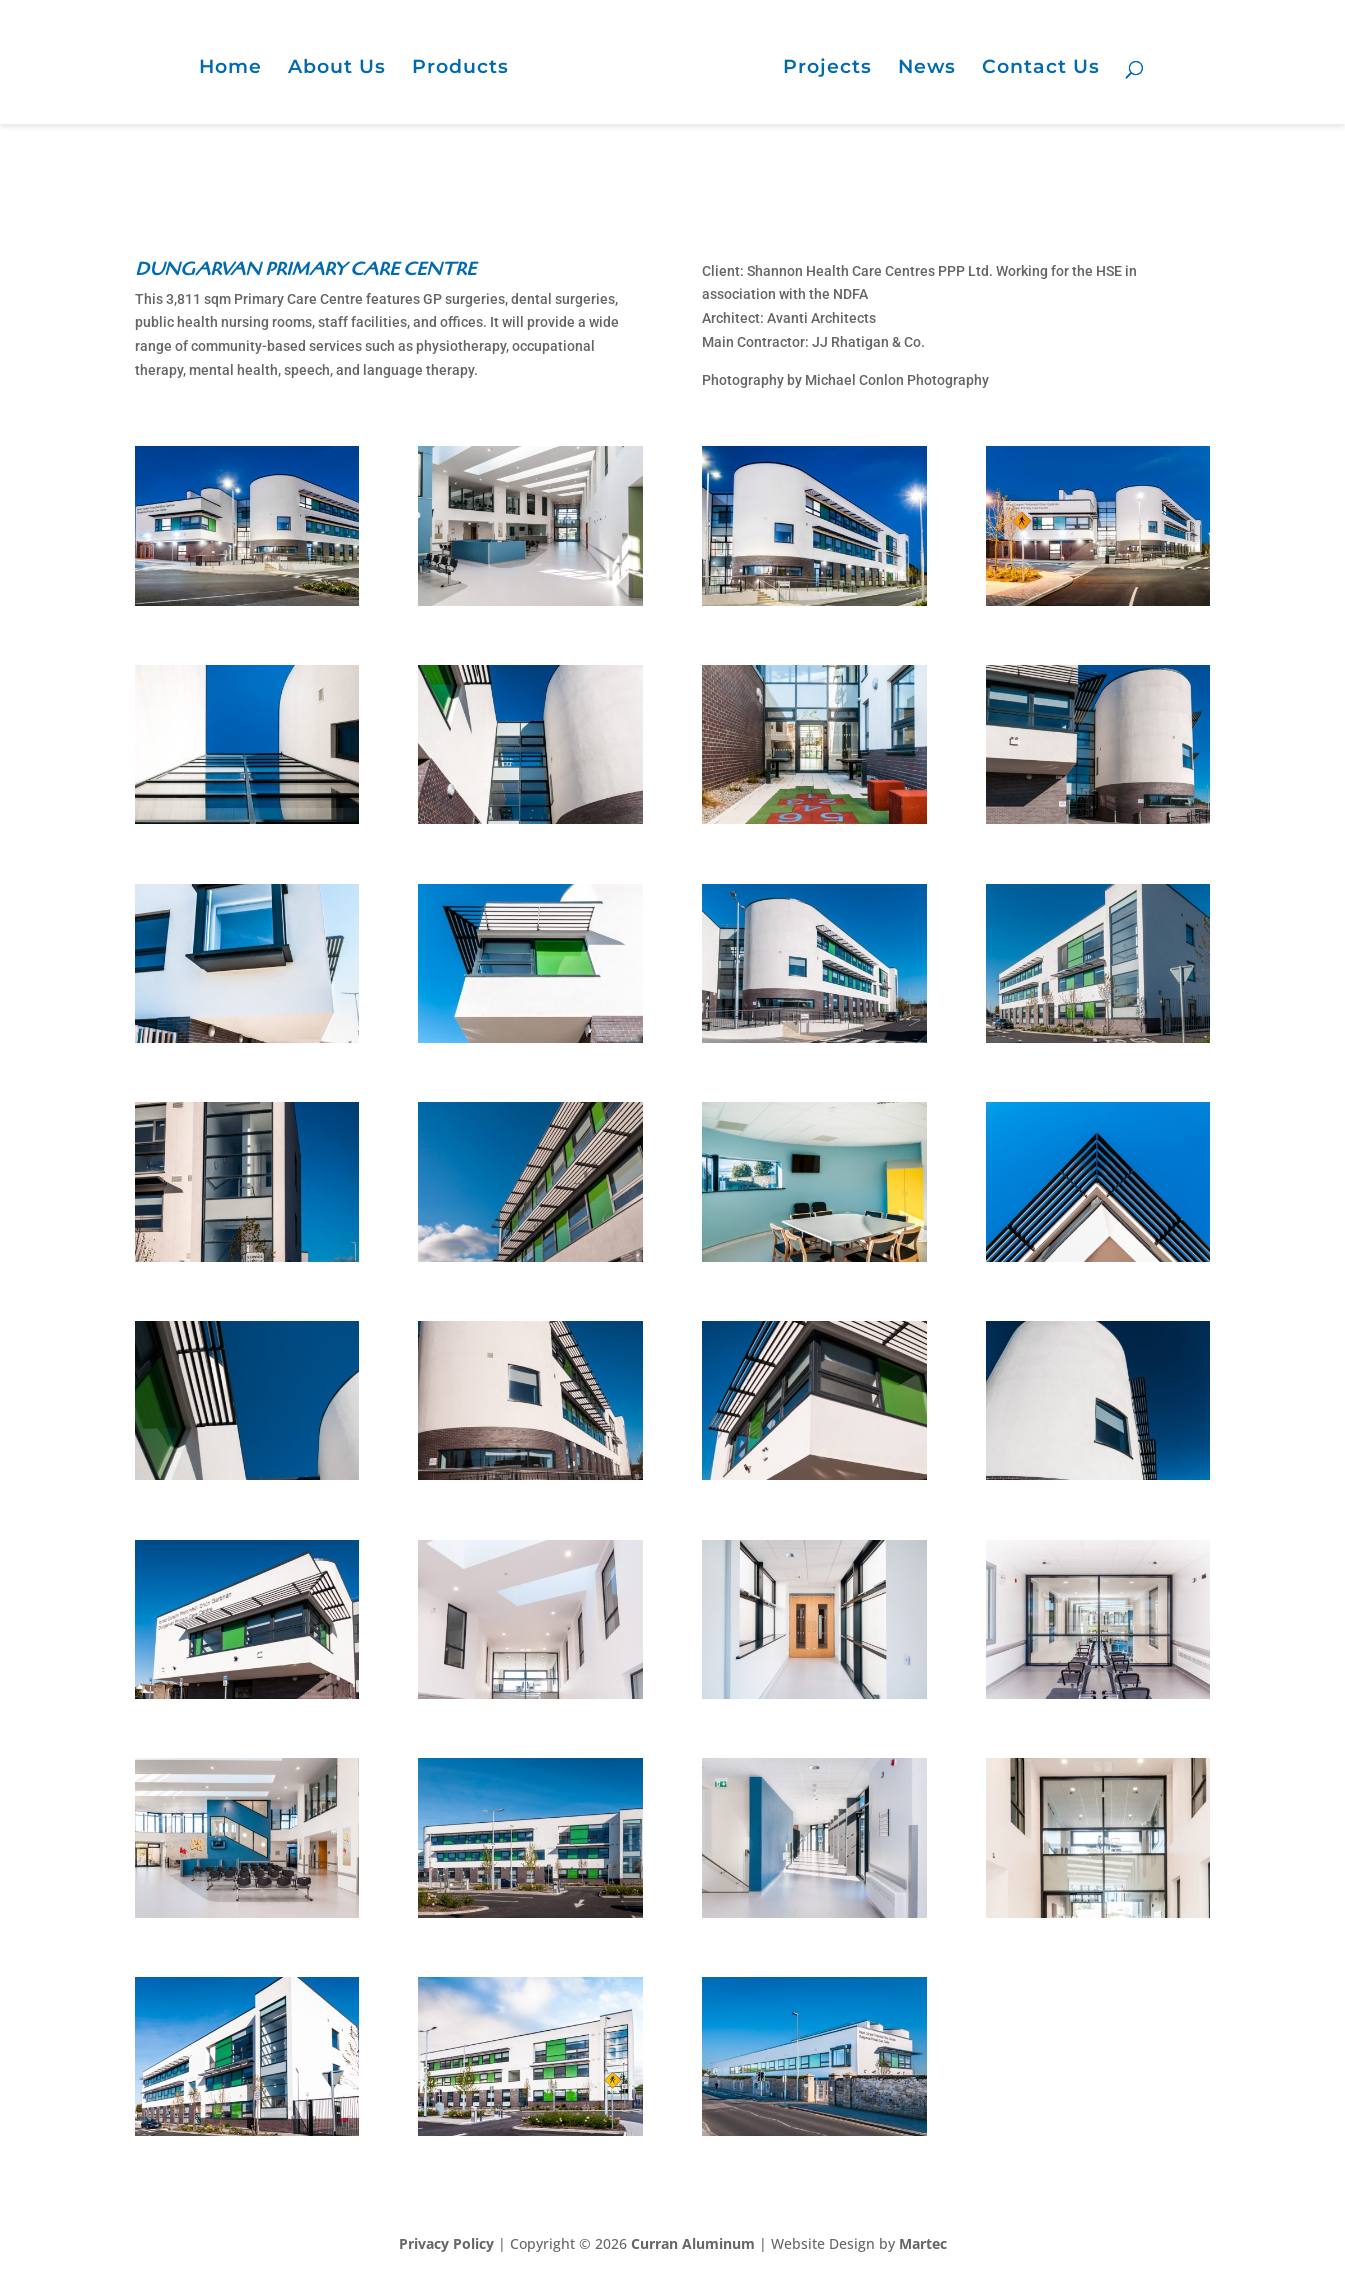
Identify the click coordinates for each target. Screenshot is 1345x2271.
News (927, 69)
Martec (923, 2243)
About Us (337, 69)
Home (230, 69)
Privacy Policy (446, 2243)
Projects (827, 69)
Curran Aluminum (693, 2243)
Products (460, 69)
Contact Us (1041, 69)
